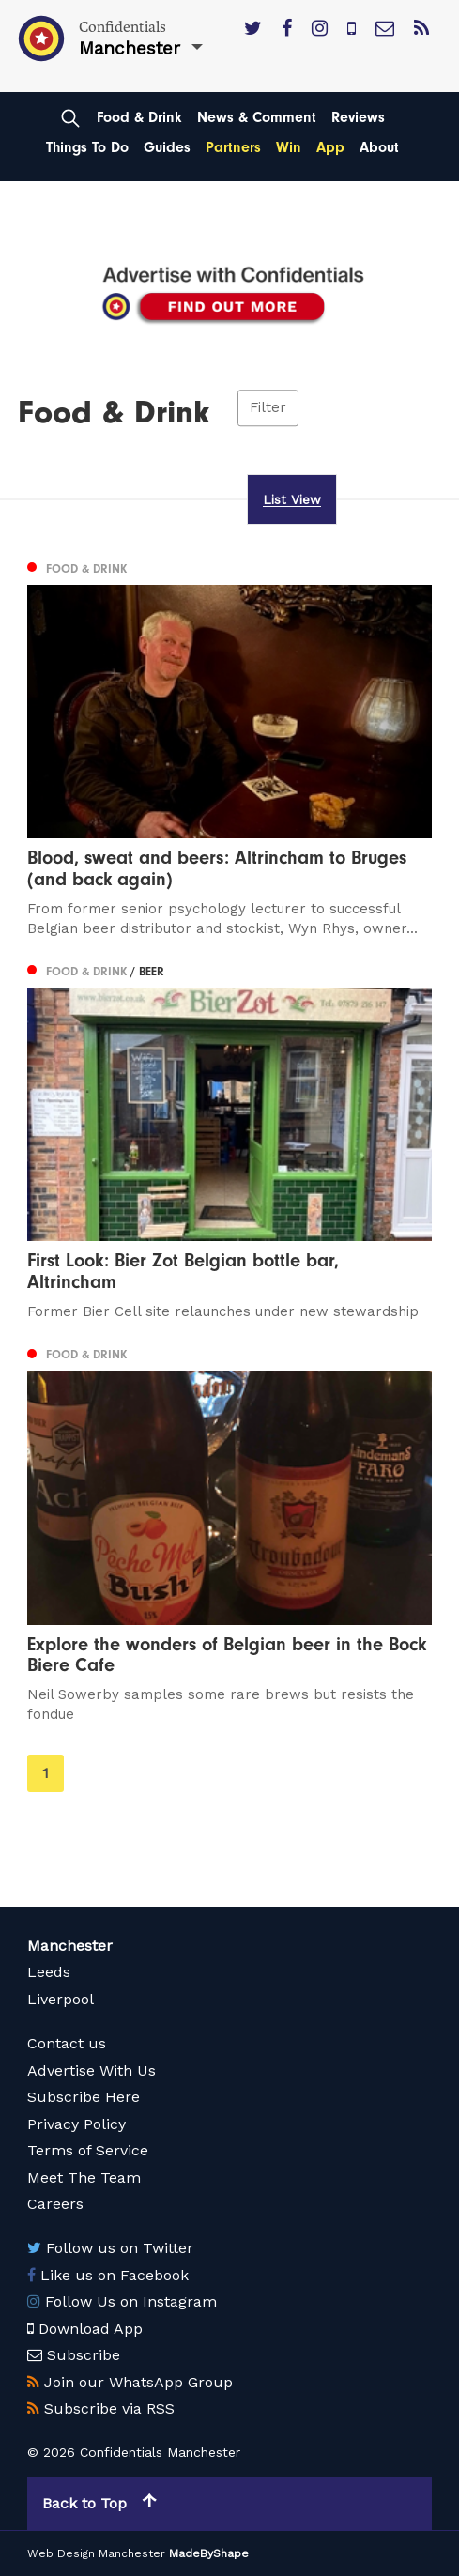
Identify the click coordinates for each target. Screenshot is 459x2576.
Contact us (66, 2043)
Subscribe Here (83, 2097)
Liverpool (60, 1999)
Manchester (70, 1946)
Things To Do (87, 147)
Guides (167, 147)
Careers (55, 2204)
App (330, 147)
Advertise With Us (91, 2070)
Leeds (48, 1972)
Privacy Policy (76, 2124)
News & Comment (256, 117)
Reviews (358, 117)
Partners (233, 147)
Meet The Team (84, 2177)
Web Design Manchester (96, 2553)
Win (288, 147)
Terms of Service (87, 2150)
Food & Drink (139, 117)
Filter (268, 407)
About (379, 147)
